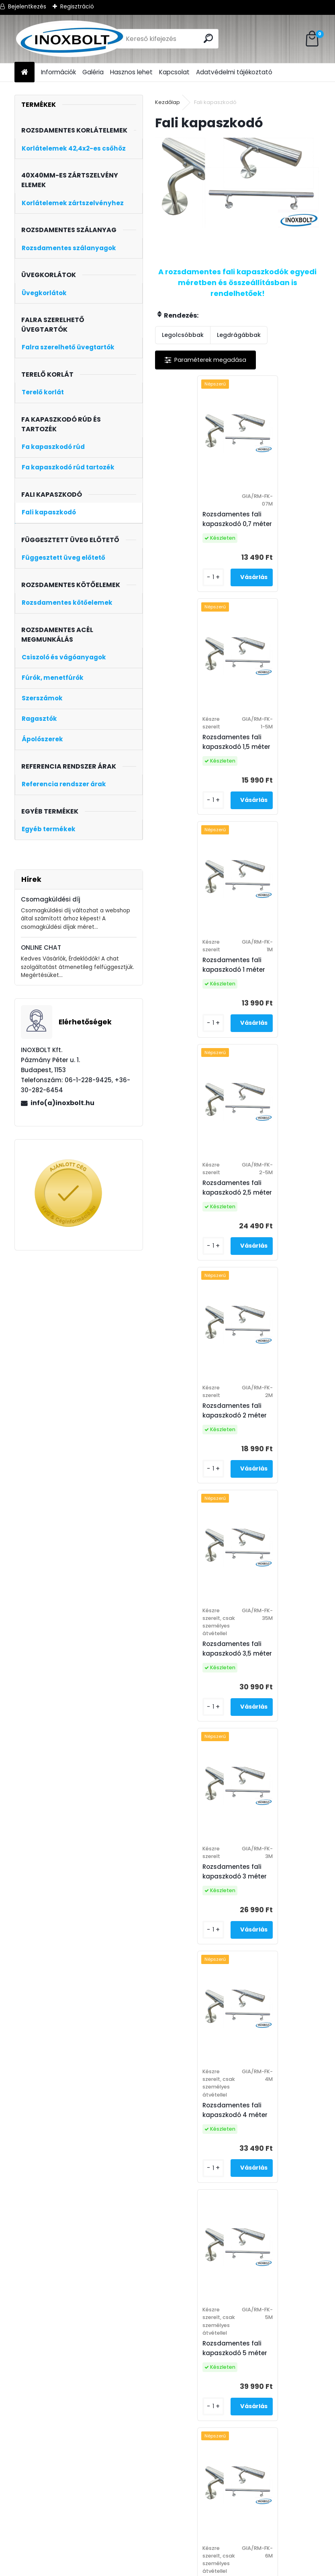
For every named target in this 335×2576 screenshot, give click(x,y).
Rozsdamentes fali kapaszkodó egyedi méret (236, 1746)
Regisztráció (77, 6)
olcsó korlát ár (234, 2571)
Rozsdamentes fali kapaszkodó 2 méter (196, 976)
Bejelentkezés (27, 6)
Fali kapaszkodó (180, 2487)
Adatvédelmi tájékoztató (234, 72)
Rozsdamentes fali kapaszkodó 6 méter (278, 1480)
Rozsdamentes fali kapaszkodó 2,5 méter (281, 742)
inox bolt (131, 2561)
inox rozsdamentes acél (185, 2561)
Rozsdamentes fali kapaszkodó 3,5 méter (281, 988)
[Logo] (69, 39)
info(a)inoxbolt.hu (62, 1102)
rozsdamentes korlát (175, 2571)
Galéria (93, 72)
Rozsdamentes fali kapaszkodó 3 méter (196, 1222)
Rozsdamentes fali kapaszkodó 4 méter (278, 1234)
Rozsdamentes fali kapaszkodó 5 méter (196, 1480)
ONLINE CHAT (41, 947)
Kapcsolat (174, 72)
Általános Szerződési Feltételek (65, 2561)
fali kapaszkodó (249, 2561)
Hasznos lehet (131, 72)
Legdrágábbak (239, 335)
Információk (58, 72)
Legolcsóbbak (183, 335)
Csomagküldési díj (50, 899)
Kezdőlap (167, 102)
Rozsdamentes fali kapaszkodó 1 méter (195, 742)
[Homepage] (24, 72)
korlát (129, 2571)
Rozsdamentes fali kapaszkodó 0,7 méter (198, 519)
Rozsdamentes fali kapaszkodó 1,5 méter (280, 519)
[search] (209, 38)
